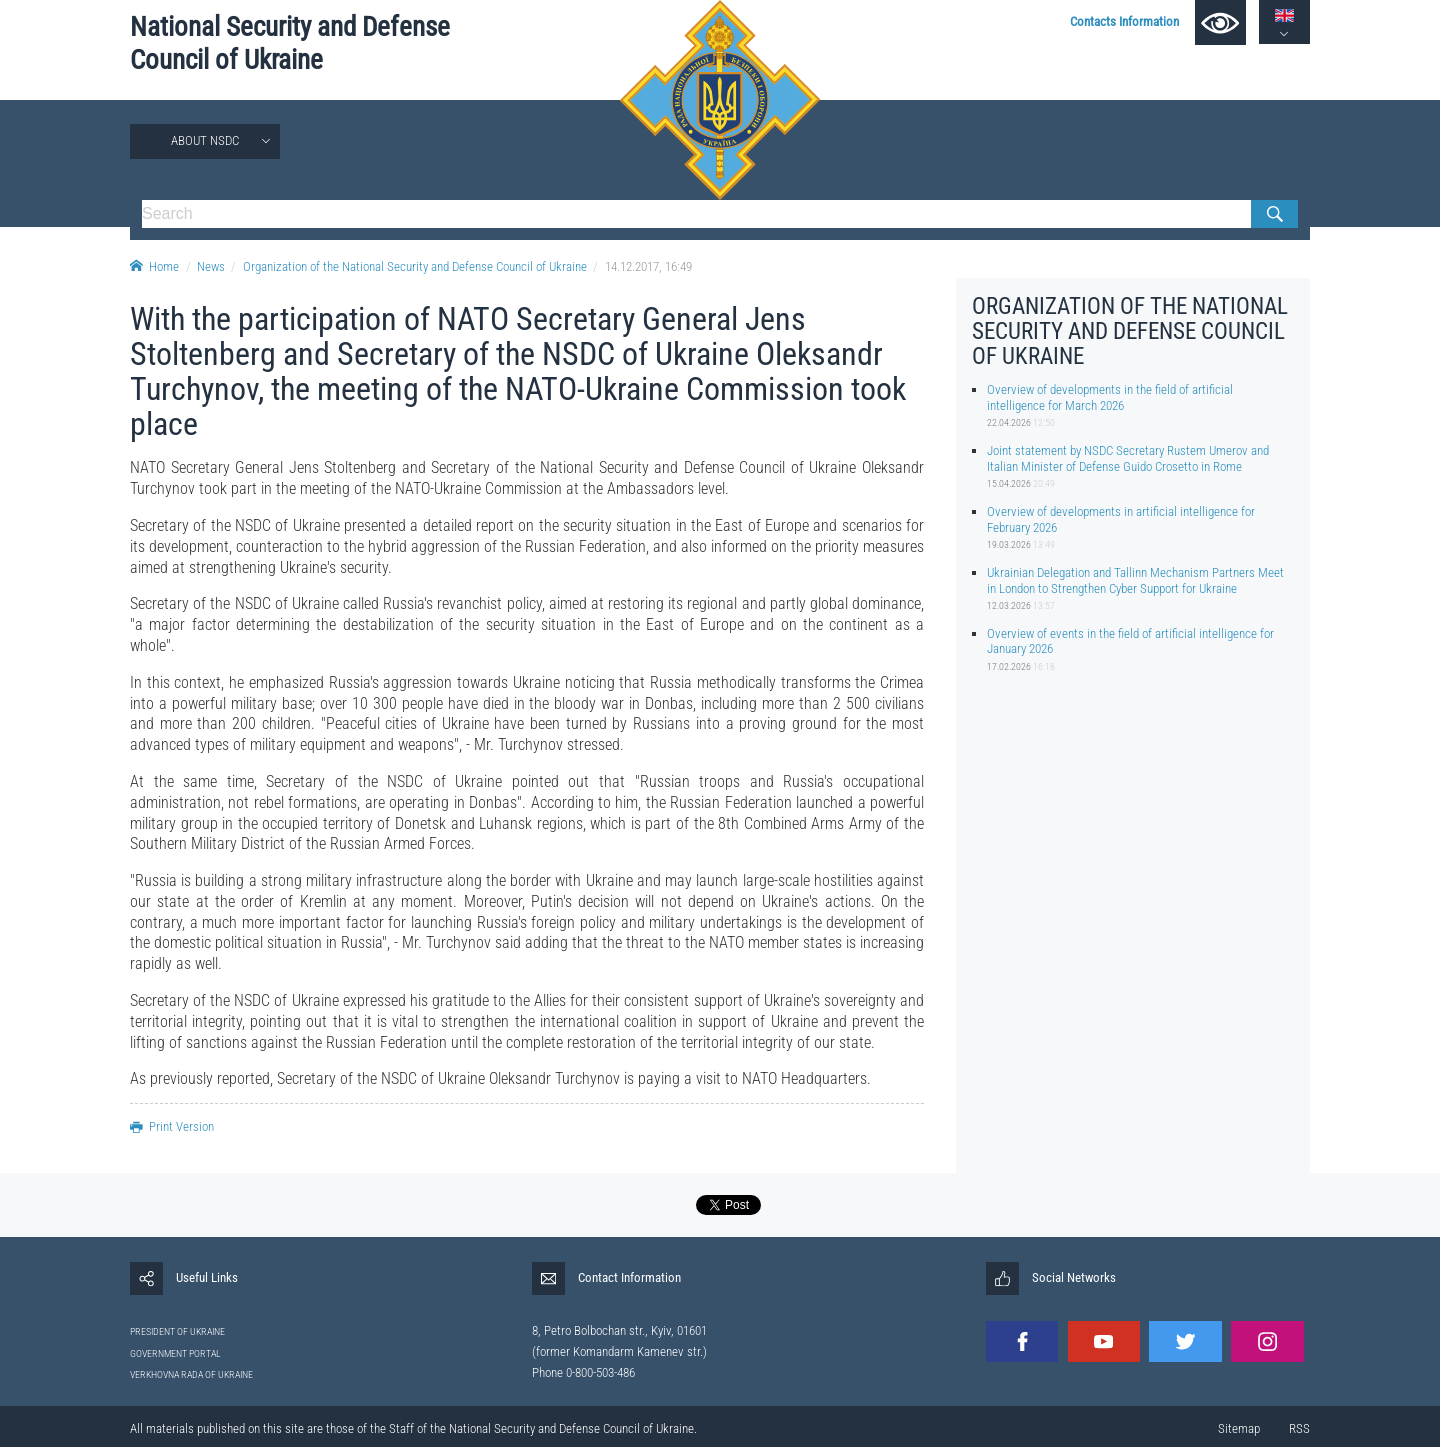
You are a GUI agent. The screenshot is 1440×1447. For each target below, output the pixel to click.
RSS (1299, 1428)
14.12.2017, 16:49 (648, 266)
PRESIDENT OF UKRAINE (177, 1331)
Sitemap (1239, 1428)
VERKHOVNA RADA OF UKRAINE (191, 1374)
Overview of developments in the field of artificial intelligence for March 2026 (1110, 397)
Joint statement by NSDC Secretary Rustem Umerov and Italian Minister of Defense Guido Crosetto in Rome (1128, 458)
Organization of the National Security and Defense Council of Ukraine (415, 266)
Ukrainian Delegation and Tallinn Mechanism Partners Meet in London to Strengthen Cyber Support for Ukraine (1135, 580)
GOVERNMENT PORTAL (175, 1353)
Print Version (172, 1126)
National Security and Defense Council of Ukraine (290, 43)
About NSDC (205, 140)
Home (154, 266)
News (211, 266)
